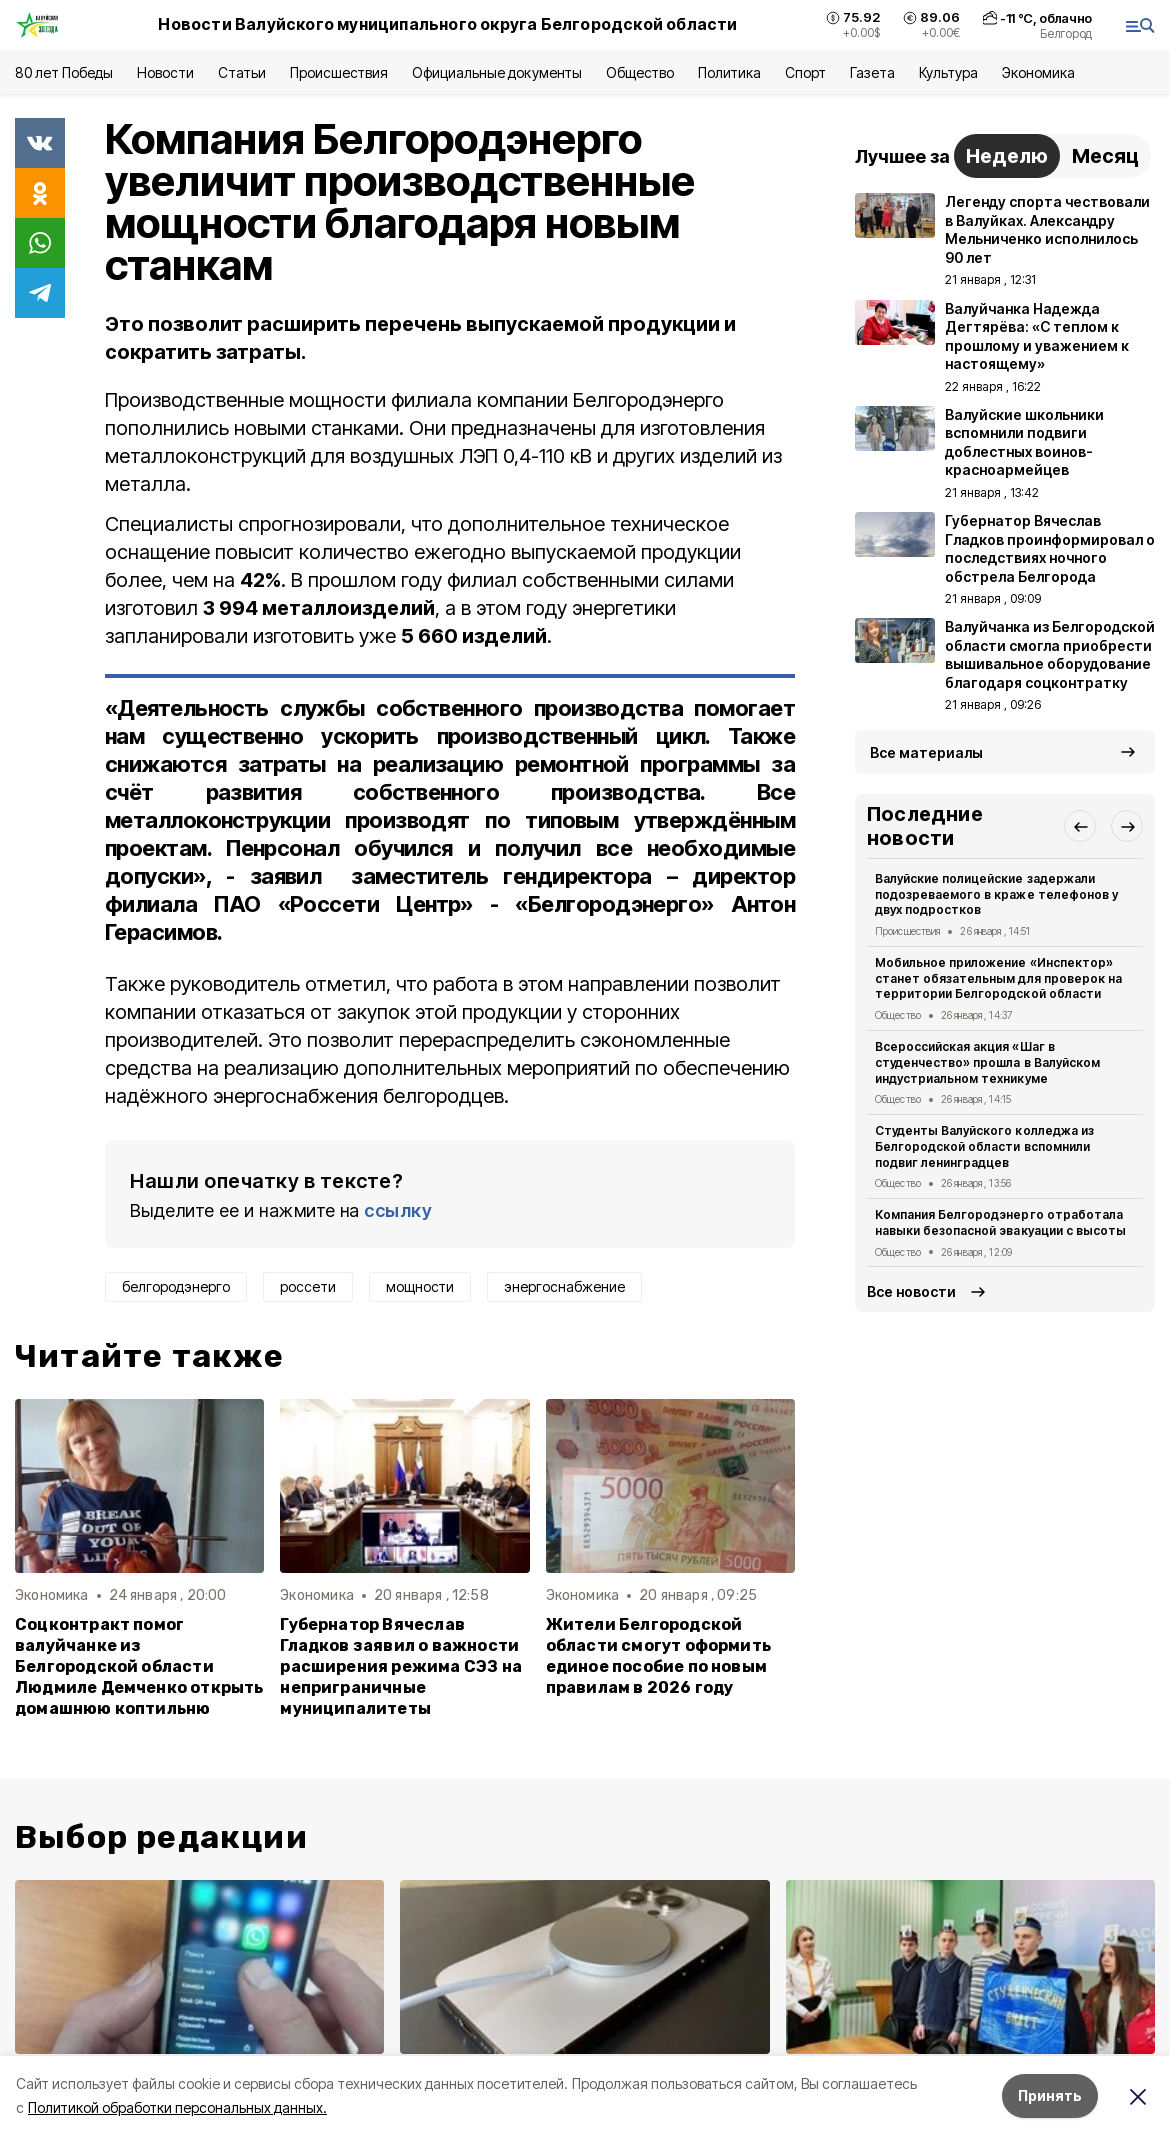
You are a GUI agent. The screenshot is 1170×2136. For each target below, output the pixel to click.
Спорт (805, 72)
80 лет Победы (64, 72)
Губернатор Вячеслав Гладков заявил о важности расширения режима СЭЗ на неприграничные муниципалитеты (401, 1666)
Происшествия (339, 72)
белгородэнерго (176, 1286)
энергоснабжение (564, 1286)
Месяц (1105, 156)
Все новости (911, 1291)
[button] (1080, 826)
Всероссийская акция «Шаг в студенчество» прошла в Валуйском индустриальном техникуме (987, 1062)
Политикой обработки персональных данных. (177, 2107)
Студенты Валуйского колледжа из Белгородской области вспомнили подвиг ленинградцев (984, 1146)
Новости (165, 72)
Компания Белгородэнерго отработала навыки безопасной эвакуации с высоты (1000, 1222)
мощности (420, 1286)
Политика (729, 72)
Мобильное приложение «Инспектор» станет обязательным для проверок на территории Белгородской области (998, 978)
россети (308, 1286)
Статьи (242, 72)
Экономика (1038, 72)
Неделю (1007, 156)
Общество (640, 72)
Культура (948, 72)
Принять (1050, 2095)
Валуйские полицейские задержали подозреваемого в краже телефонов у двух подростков (996, 894)
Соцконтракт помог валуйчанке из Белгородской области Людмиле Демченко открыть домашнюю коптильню (139, 1666)
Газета (872, 72)
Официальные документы (497, 72)
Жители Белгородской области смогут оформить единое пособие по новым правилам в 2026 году (658, 1656)
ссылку (398, 1210)
